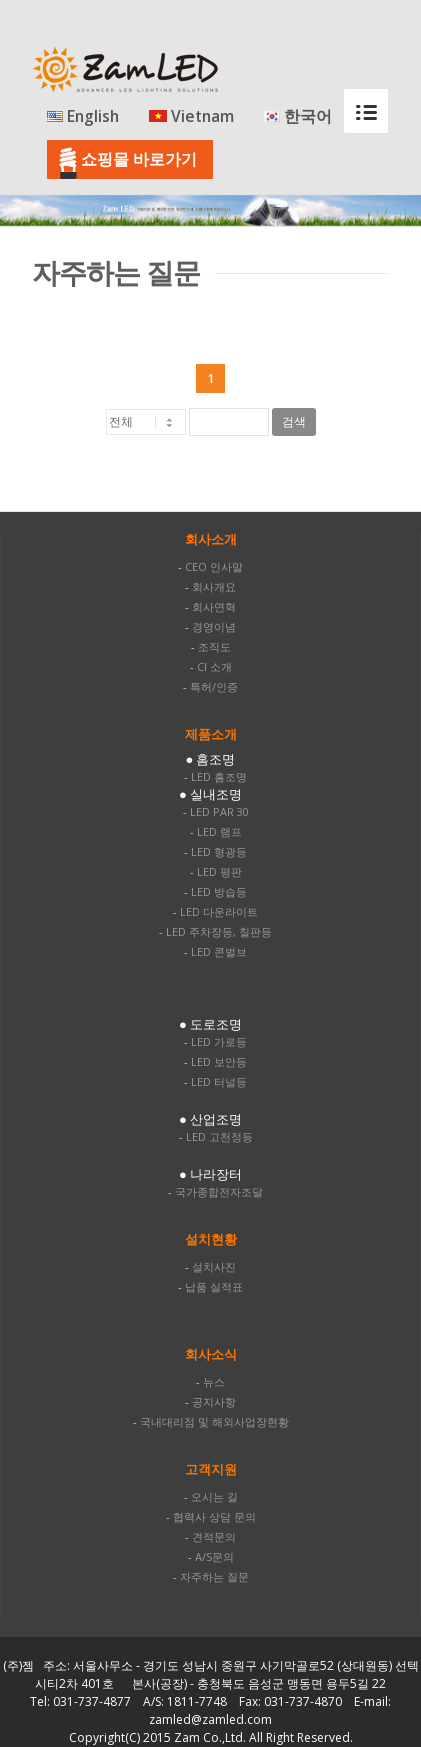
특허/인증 (214, 686)
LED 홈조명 (219, 776)
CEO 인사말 (214, 566)
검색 (294, 422)
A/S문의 (214, 1556)
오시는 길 (214, 1496)
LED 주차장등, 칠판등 (219, 931)
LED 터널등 (219, 1081)
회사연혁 (214, 606)
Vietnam (191, 117)
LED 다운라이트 (219, 911)
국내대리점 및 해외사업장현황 (214, 1421)
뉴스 (214, 1381)
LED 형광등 (219, 851)
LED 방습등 (219, 891)
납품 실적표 (214, 1286)
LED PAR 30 (219, 811)
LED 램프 (219, 831)
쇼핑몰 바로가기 (139, 159)
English (83, 117)
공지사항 (214, 1401)
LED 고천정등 (219, 1136)
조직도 (214, 646)
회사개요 (214, 586)
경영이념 (214, 626)
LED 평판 (219, 871)
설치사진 (214, 1266)
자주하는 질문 (214, 1576)
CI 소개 (214, 666)
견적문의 (214, 1536)
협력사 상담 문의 (214, 1516)
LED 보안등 (219, 1061)
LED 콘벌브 (219, 951)
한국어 (298, 117)
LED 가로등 (219, 1041)
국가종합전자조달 (219, 1191)
